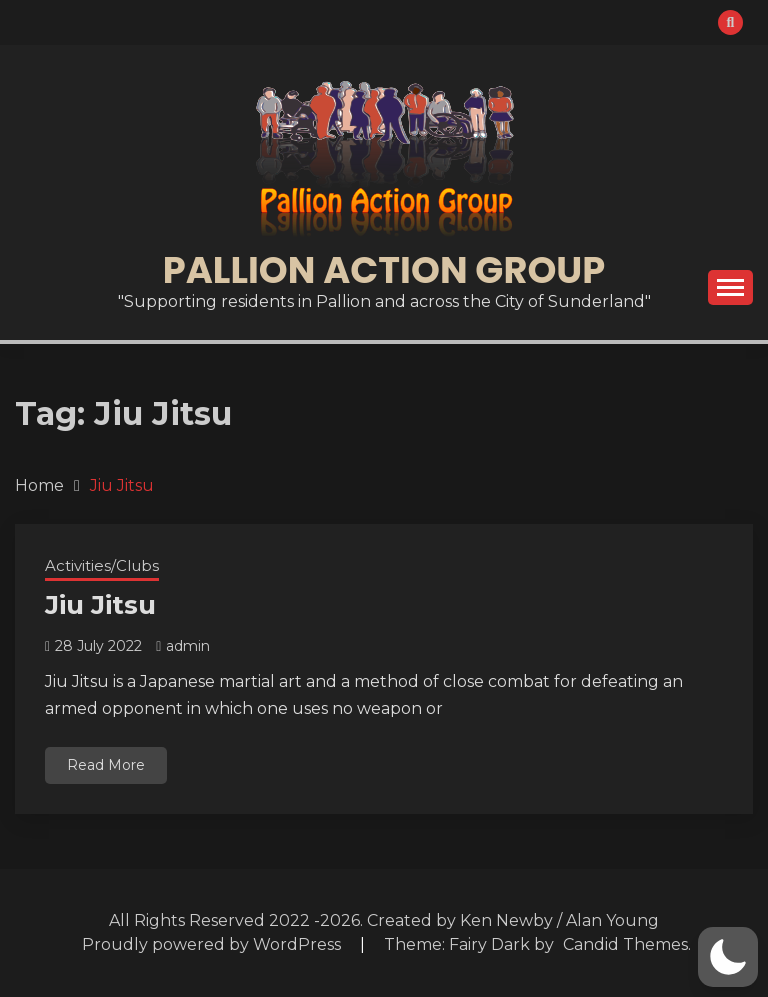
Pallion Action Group (384, 270)
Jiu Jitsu (100, 605)
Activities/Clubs (102, 565)
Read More (106, 765)
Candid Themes (625, 944)
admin (188, 646)
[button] (728, 957)
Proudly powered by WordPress (213, 944)
